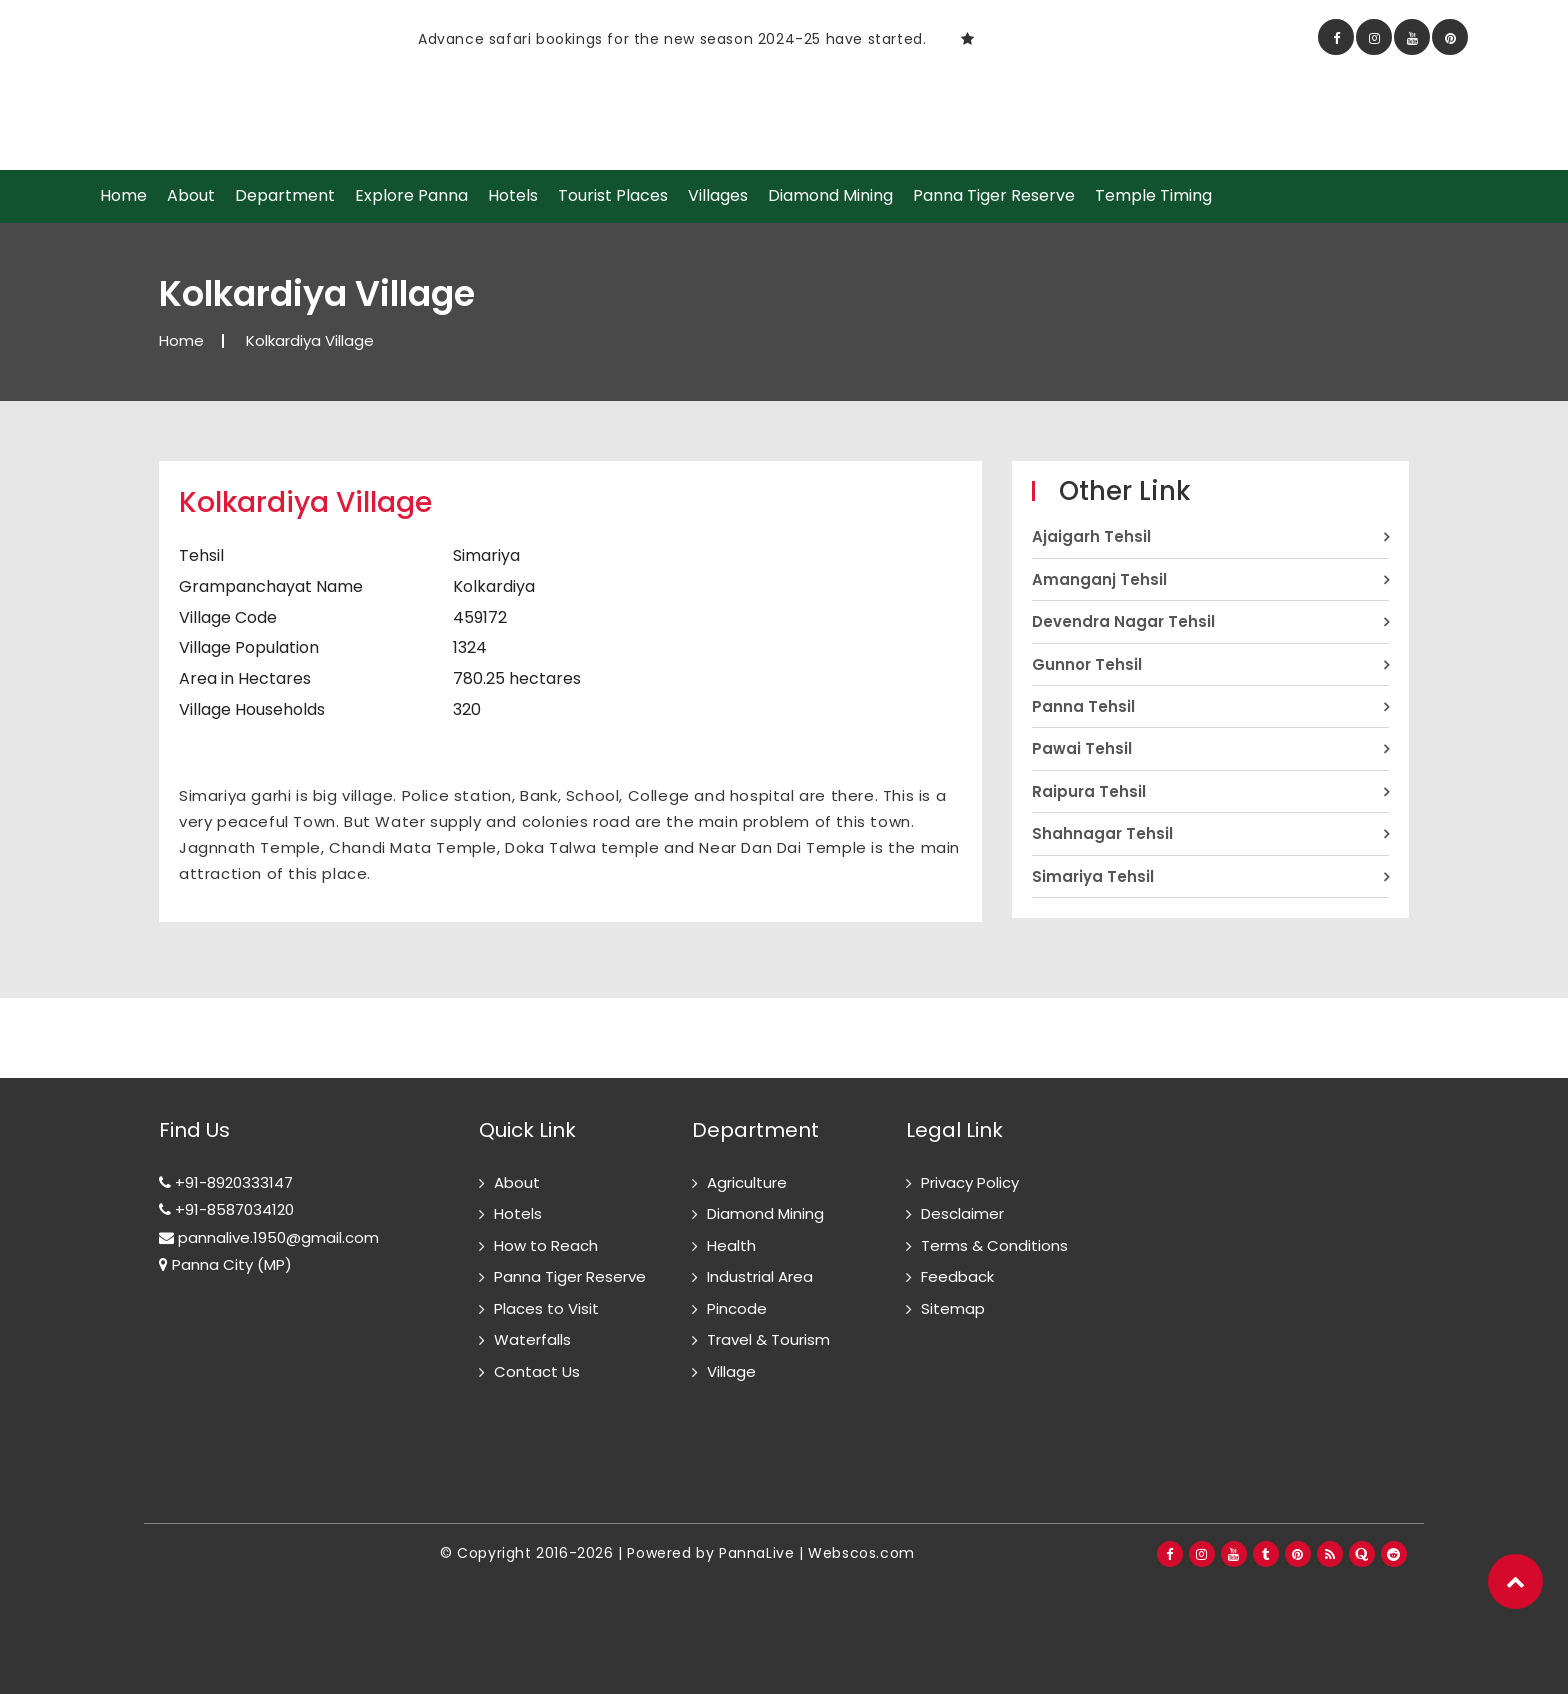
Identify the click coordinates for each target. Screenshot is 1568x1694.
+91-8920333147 (226, 1182)
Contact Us (537, 1371)
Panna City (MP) (225, 1264)
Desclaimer (962, 1213)
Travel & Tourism (768, 1339)
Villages (718, 196)
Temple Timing (1153, 196)
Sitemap (953, 1308)
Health (731, 1245)
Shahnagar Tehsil (1102, 833)
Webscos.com (861, 1553)
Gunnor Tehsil (1087, 664)
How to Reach (546, 1245)
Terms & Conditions (994, 1245)
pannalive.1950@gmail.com (269, 1237)
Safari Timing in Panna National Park (404, 39)
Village (731, 1371)
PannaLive (756, 1553)
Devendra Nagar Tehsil (1123, 621)
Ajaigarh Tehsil (1091, 536)
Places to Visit (546, 1308)
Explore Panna (411, 196)
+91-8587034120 (226, 1209)
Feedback (957, 1276)
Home (123, 196)
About (191, 196)
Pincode (737, 1308)
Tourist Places (613, 196)
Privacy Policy (970, 1182)
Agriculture (747, 1182)
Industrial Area (760, 1276)
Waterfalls (532, 1339)
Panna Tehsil (1083, 706)
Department (285, 196)
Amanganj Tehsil (1099, 579)
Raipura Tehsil (1089, 791)
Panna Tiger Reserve (994, 196)
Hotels (513, 196)
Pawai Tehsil (1082, 748)
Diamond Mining (830, 196)
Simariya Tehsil (1093, 876)
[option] (549, 38)
